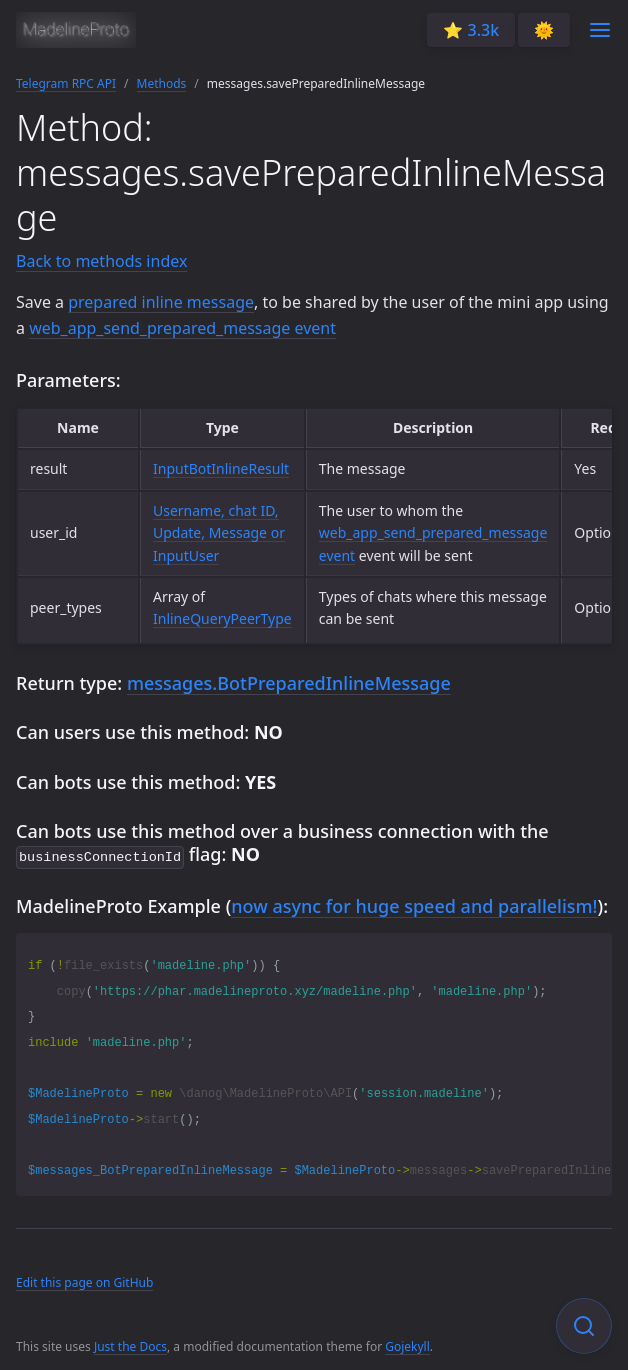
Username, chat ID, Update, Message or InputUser (219, 533)
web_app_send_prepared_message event (182, 328)
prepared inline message (161, 302)
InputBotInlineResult (221, 468)
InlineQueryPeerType (222, 618)
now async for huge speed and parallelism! (414, 904)
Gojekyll (407, 1344)
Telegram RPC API (66, 83)
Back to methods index (101, 261)
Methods (162, 83)
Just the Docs (130, 1344)
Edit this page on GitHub (84, 1280)
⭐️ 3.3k (471, 30)
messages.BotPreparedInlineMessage (289, 683)
